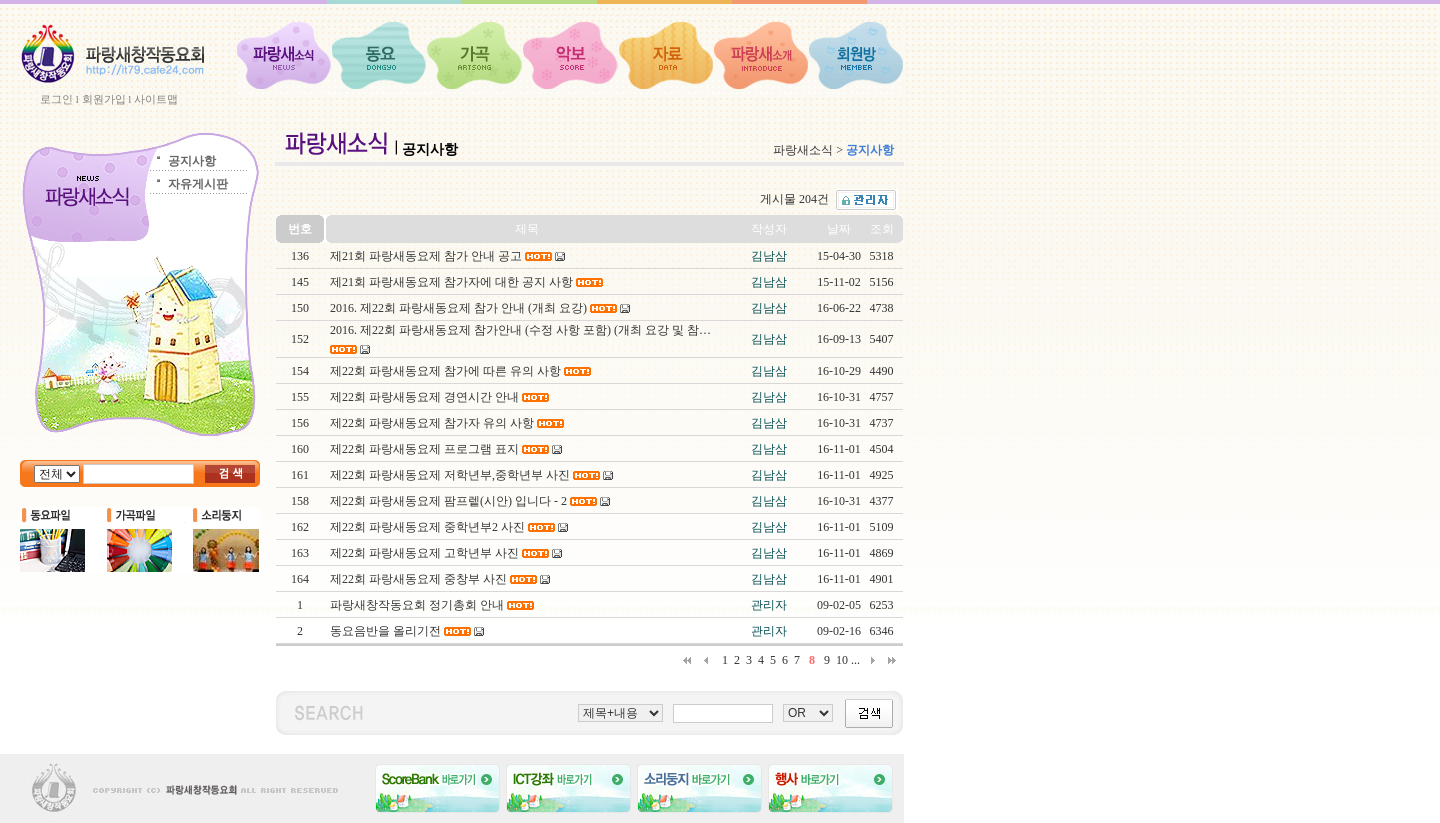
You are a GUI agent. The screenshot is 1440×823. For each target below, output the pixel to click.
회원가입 (104, 99)
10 (842, 660)
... (855, 660)
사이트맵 (156, 99)
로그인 (56, 99)
